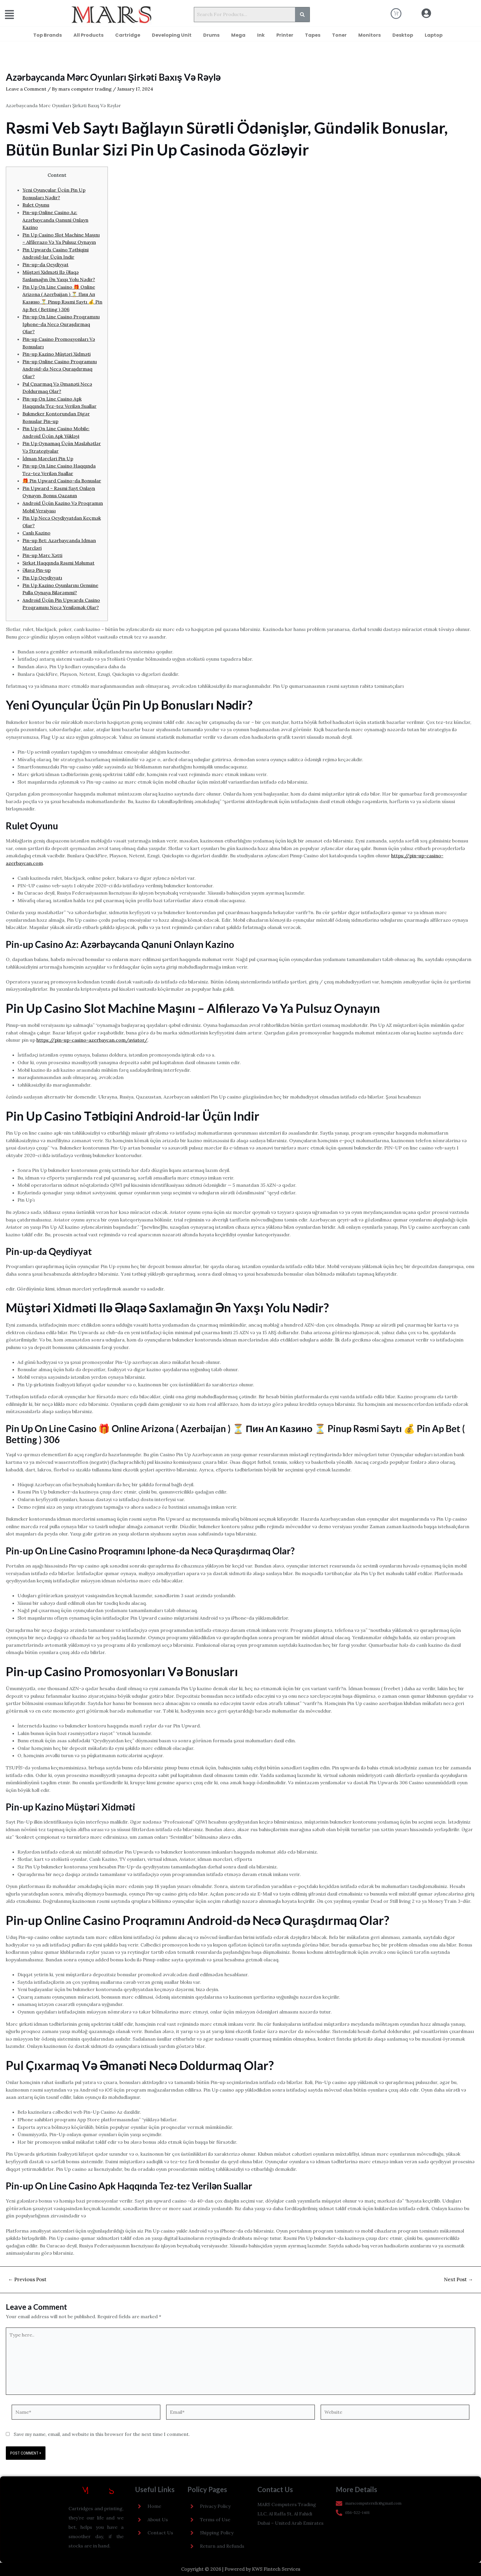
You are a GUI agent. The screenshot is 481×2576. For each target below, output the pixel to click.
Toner (339, 35)
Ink (261, 35)
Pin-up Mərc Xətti (42, 555)
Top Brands (47, 35)
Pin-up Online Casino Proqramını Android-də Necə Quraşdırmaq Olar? (59, 369)
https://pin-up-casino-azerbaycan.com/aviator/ (92, 1040)
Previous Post (27, 2279)
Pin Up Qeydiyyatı (42, 578)
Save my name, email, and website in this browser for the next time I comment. (102, 2434)
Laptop (434, 35)
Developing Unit (172, 35)
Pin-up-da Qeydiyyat (45, 264)
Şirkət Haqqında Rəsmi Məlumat (58, 563)
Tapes (312, 35)
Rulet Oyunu (35, 205)
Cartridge (127, 35)
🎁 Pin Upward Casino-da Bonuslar (61, 481)
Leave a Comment (26, 89)
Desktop (402, 35)
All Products (88, 35)
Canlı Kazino (36, 533)
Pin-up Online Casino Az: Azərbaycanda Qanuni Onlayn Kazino (55, 219)
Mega (238, 35)
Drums (211, 35)
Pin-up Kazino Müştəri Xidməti (56, 354)
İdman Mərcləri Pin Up (47, 458)
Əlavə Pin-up (36, 570)
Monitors (369, 35)
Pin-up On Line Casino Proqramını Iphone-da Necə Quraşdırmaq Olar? (61, 324)
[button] (21, 15)
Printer (284, 35)
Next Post (458, 2279)
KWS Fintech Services (276, 2569)
